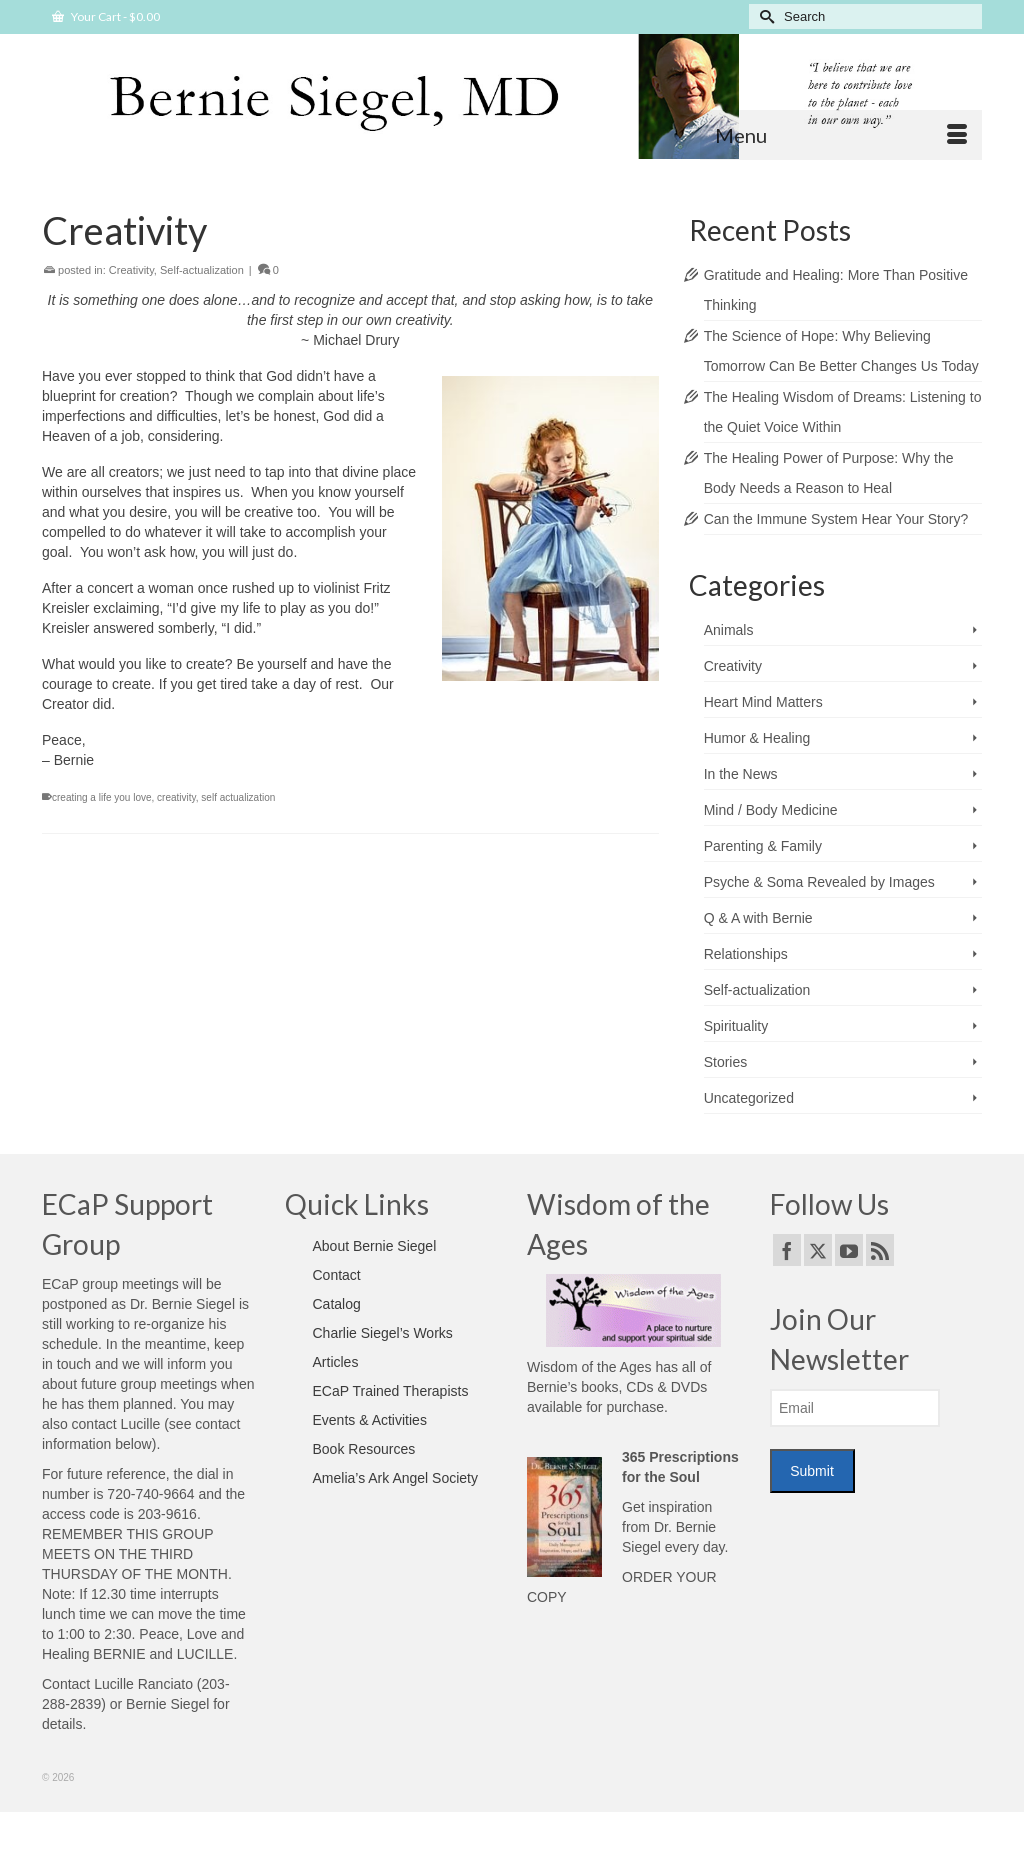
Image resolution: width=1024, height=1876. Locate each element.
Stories (726, 1062)
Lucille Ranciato (143, 1684)
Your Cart (106, 16)
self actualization (238, 797)
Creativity (131, 270)
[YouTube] (849, 1249)
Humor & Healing (757, 738)
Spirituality (736, 1026)
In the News (741, 774)
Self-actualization (202, 270)
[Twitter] (818, 1249)
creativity (176, 797)
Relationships (746, 954)
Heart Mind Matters (763, 702)
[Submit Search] (764, 16)
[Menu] (841, 135)
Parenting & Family (763, 846)
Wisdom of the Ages (589, 1367)
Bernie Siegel (167, 1704)
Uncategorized (749, 1098)
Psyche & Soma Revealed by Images (819, 882)
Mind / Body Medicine (771, 810)
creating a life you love (102, 797)
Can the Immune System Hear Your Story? (836, 519)
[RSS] (880, 1249)
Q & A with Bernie (758, 918)
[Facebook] (787, 1249)
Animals (729, 630)
